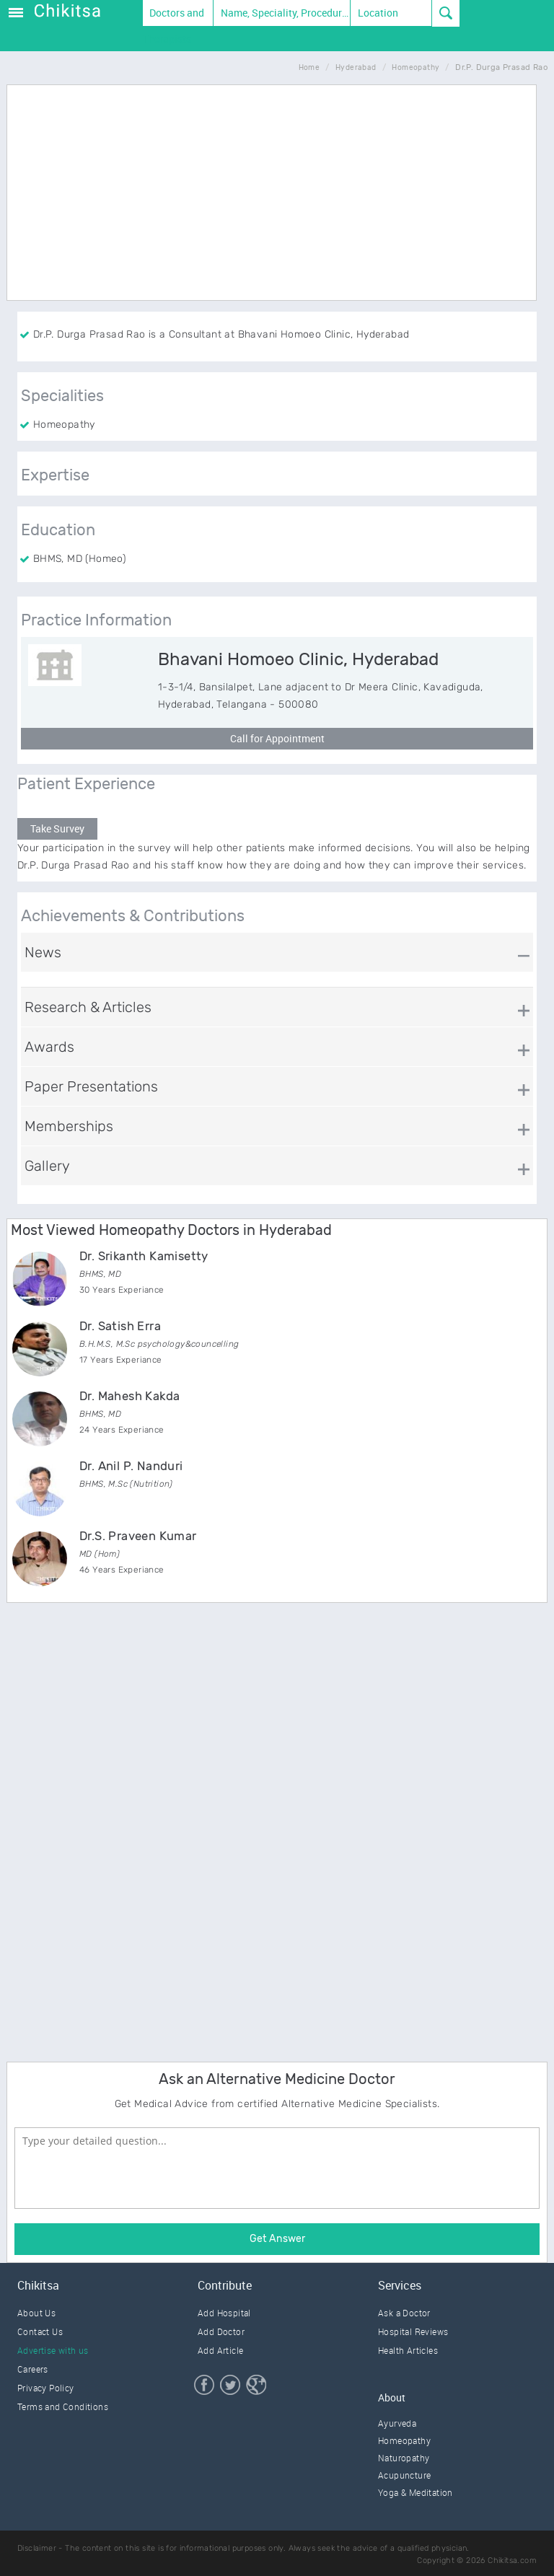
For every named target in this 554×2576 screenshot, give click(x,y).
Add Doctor (221, 2331)
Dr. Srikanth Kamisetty (143, 1256)
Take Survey (57, 828)
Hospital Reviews (413, 2331)
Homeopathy (404, 2440)
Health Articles (408, 2350)
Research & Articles (88, 1007)
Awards (49, 1046)
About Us (36, 2312)
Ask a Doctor (404, 2312)
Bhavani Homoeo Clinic (298, 659)
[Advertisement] (277, 256)
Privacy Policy (45, 2387)
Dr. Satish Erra (120, 1326)
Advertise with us (53, 2350)
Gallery (47, 1165)
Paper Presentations (91, 1086)
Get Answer (277, 2239)
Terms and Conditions (62, 2406)
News (43, 952)
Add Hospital (224, 2312)
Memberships (69, 1126)
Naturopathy (403, 2457)
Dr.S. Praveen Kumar (138, 1536)
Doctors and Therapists (174, 16)
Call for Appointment (277, 738)
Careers (32, 2369)
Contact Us (40, 2331)
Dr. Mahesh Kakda (129, 1396)
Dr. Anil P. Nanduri (131, 1466)
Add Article (220, 2350)
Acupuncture (404, 2475)
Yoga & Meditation (415, 2492)
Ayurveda (397, 2423)
